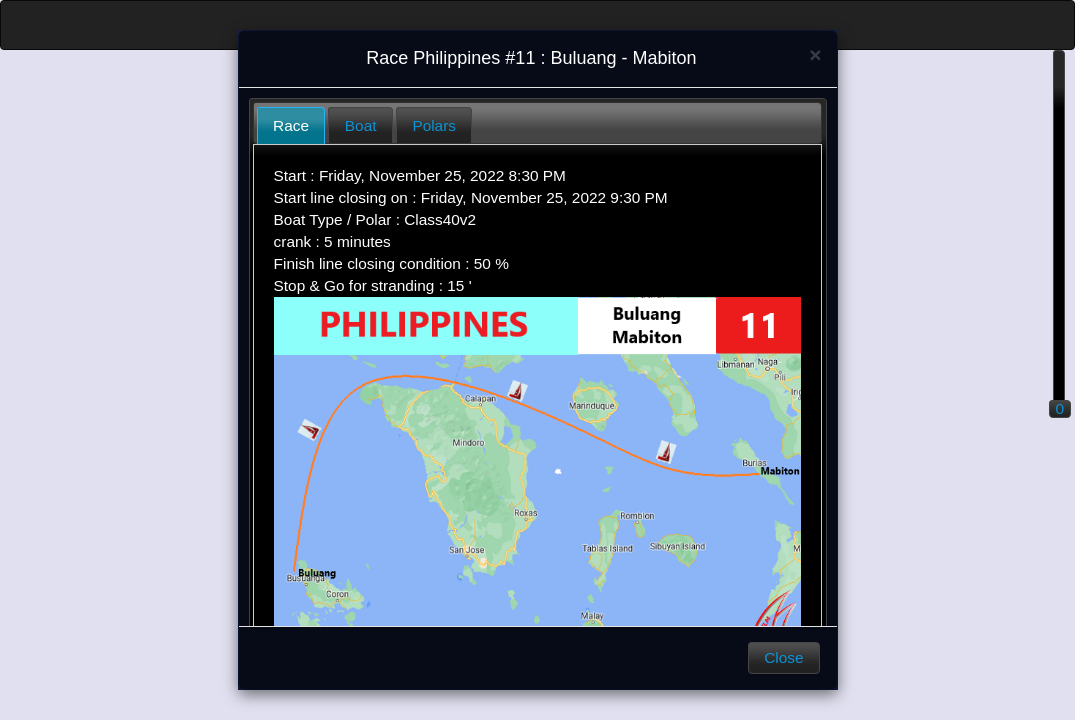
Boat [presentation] (361, 125)
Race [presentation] (291, 125)
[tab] (291, 125)
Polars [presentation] (434, 125)
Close (783, 657)
